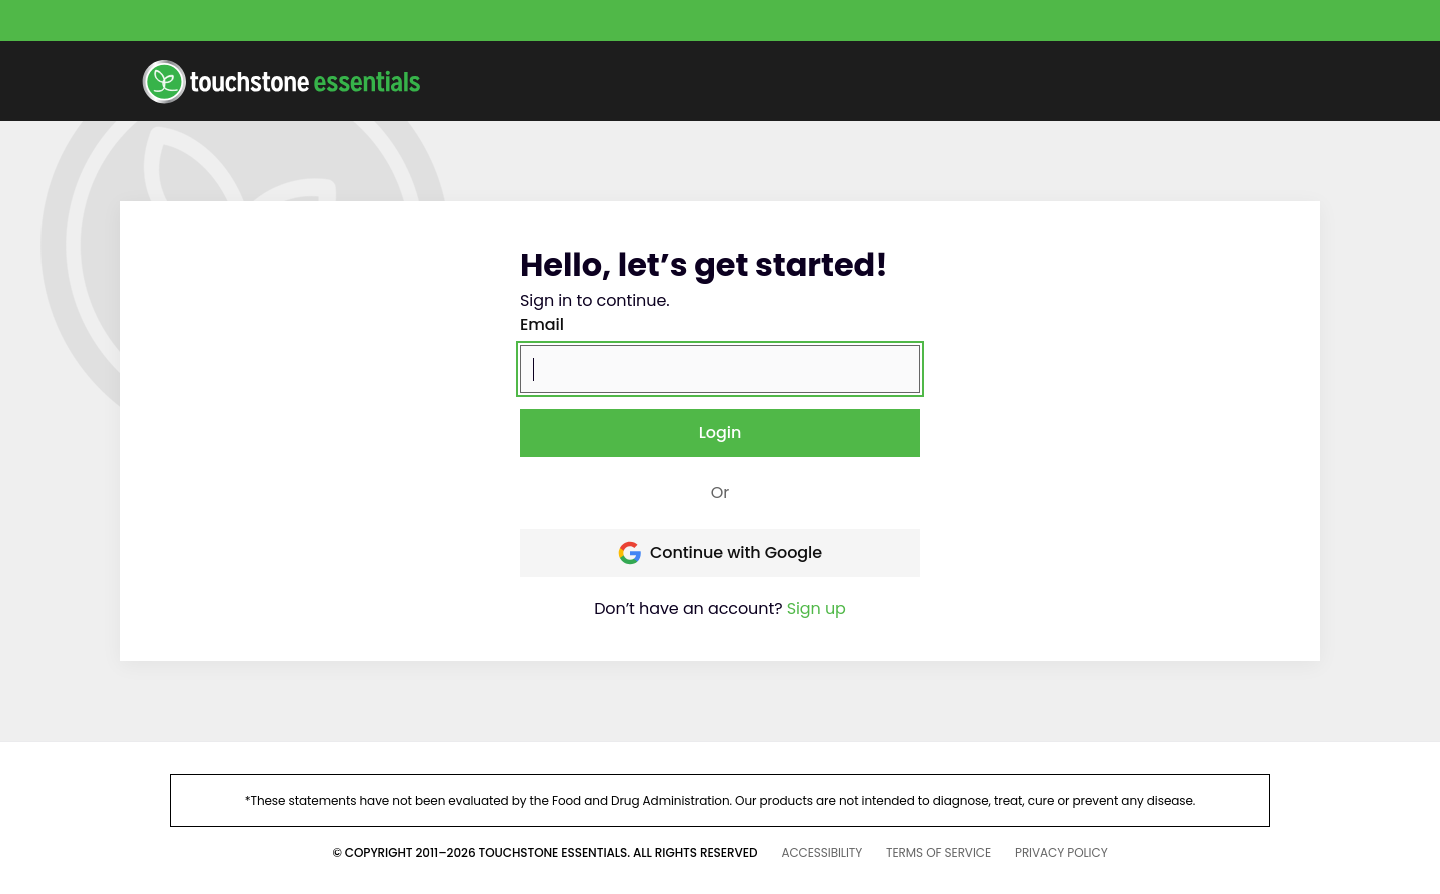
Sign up (816, 608)
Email (542, 324)
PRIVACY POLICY (1061, 852)
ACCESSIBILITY (821, 852)
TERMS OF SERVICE (938, 852)
